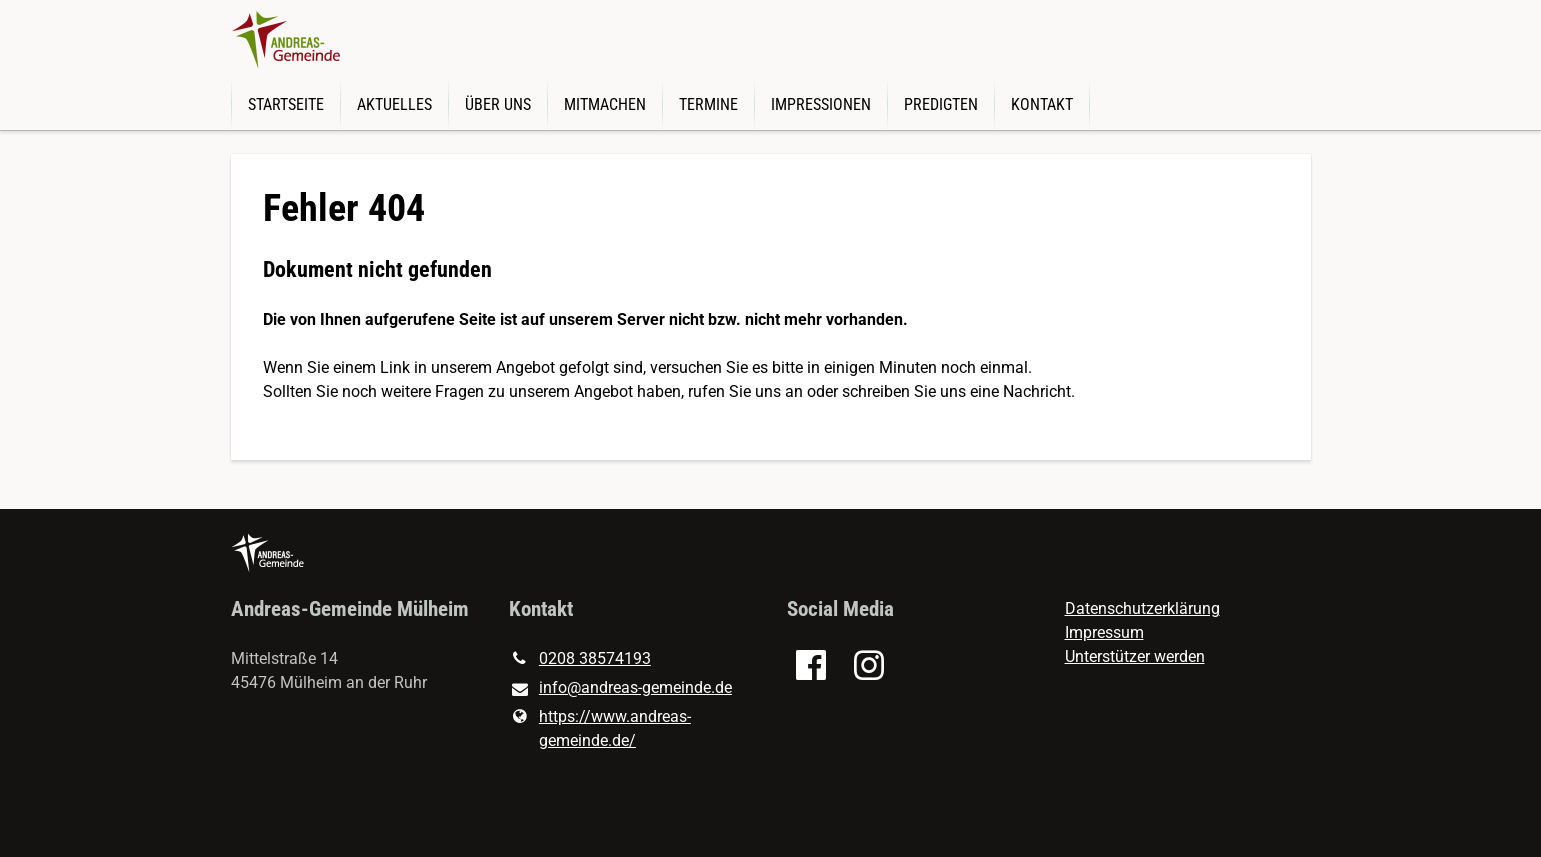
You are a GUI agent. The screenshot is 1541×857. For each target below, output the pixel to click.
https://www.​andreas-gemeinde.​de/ (600, 729)
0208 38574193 (580, 659)
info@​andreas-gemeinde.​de (620, 689)
